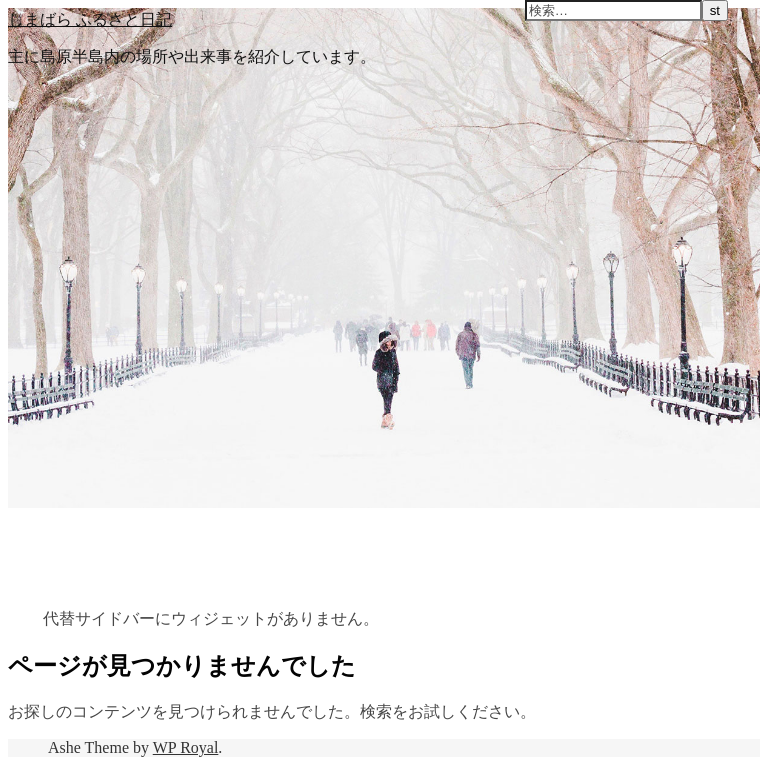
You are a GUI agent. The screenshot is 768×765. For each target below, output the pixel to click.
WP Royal (186, 747)
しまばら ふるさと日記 (90, 19)
